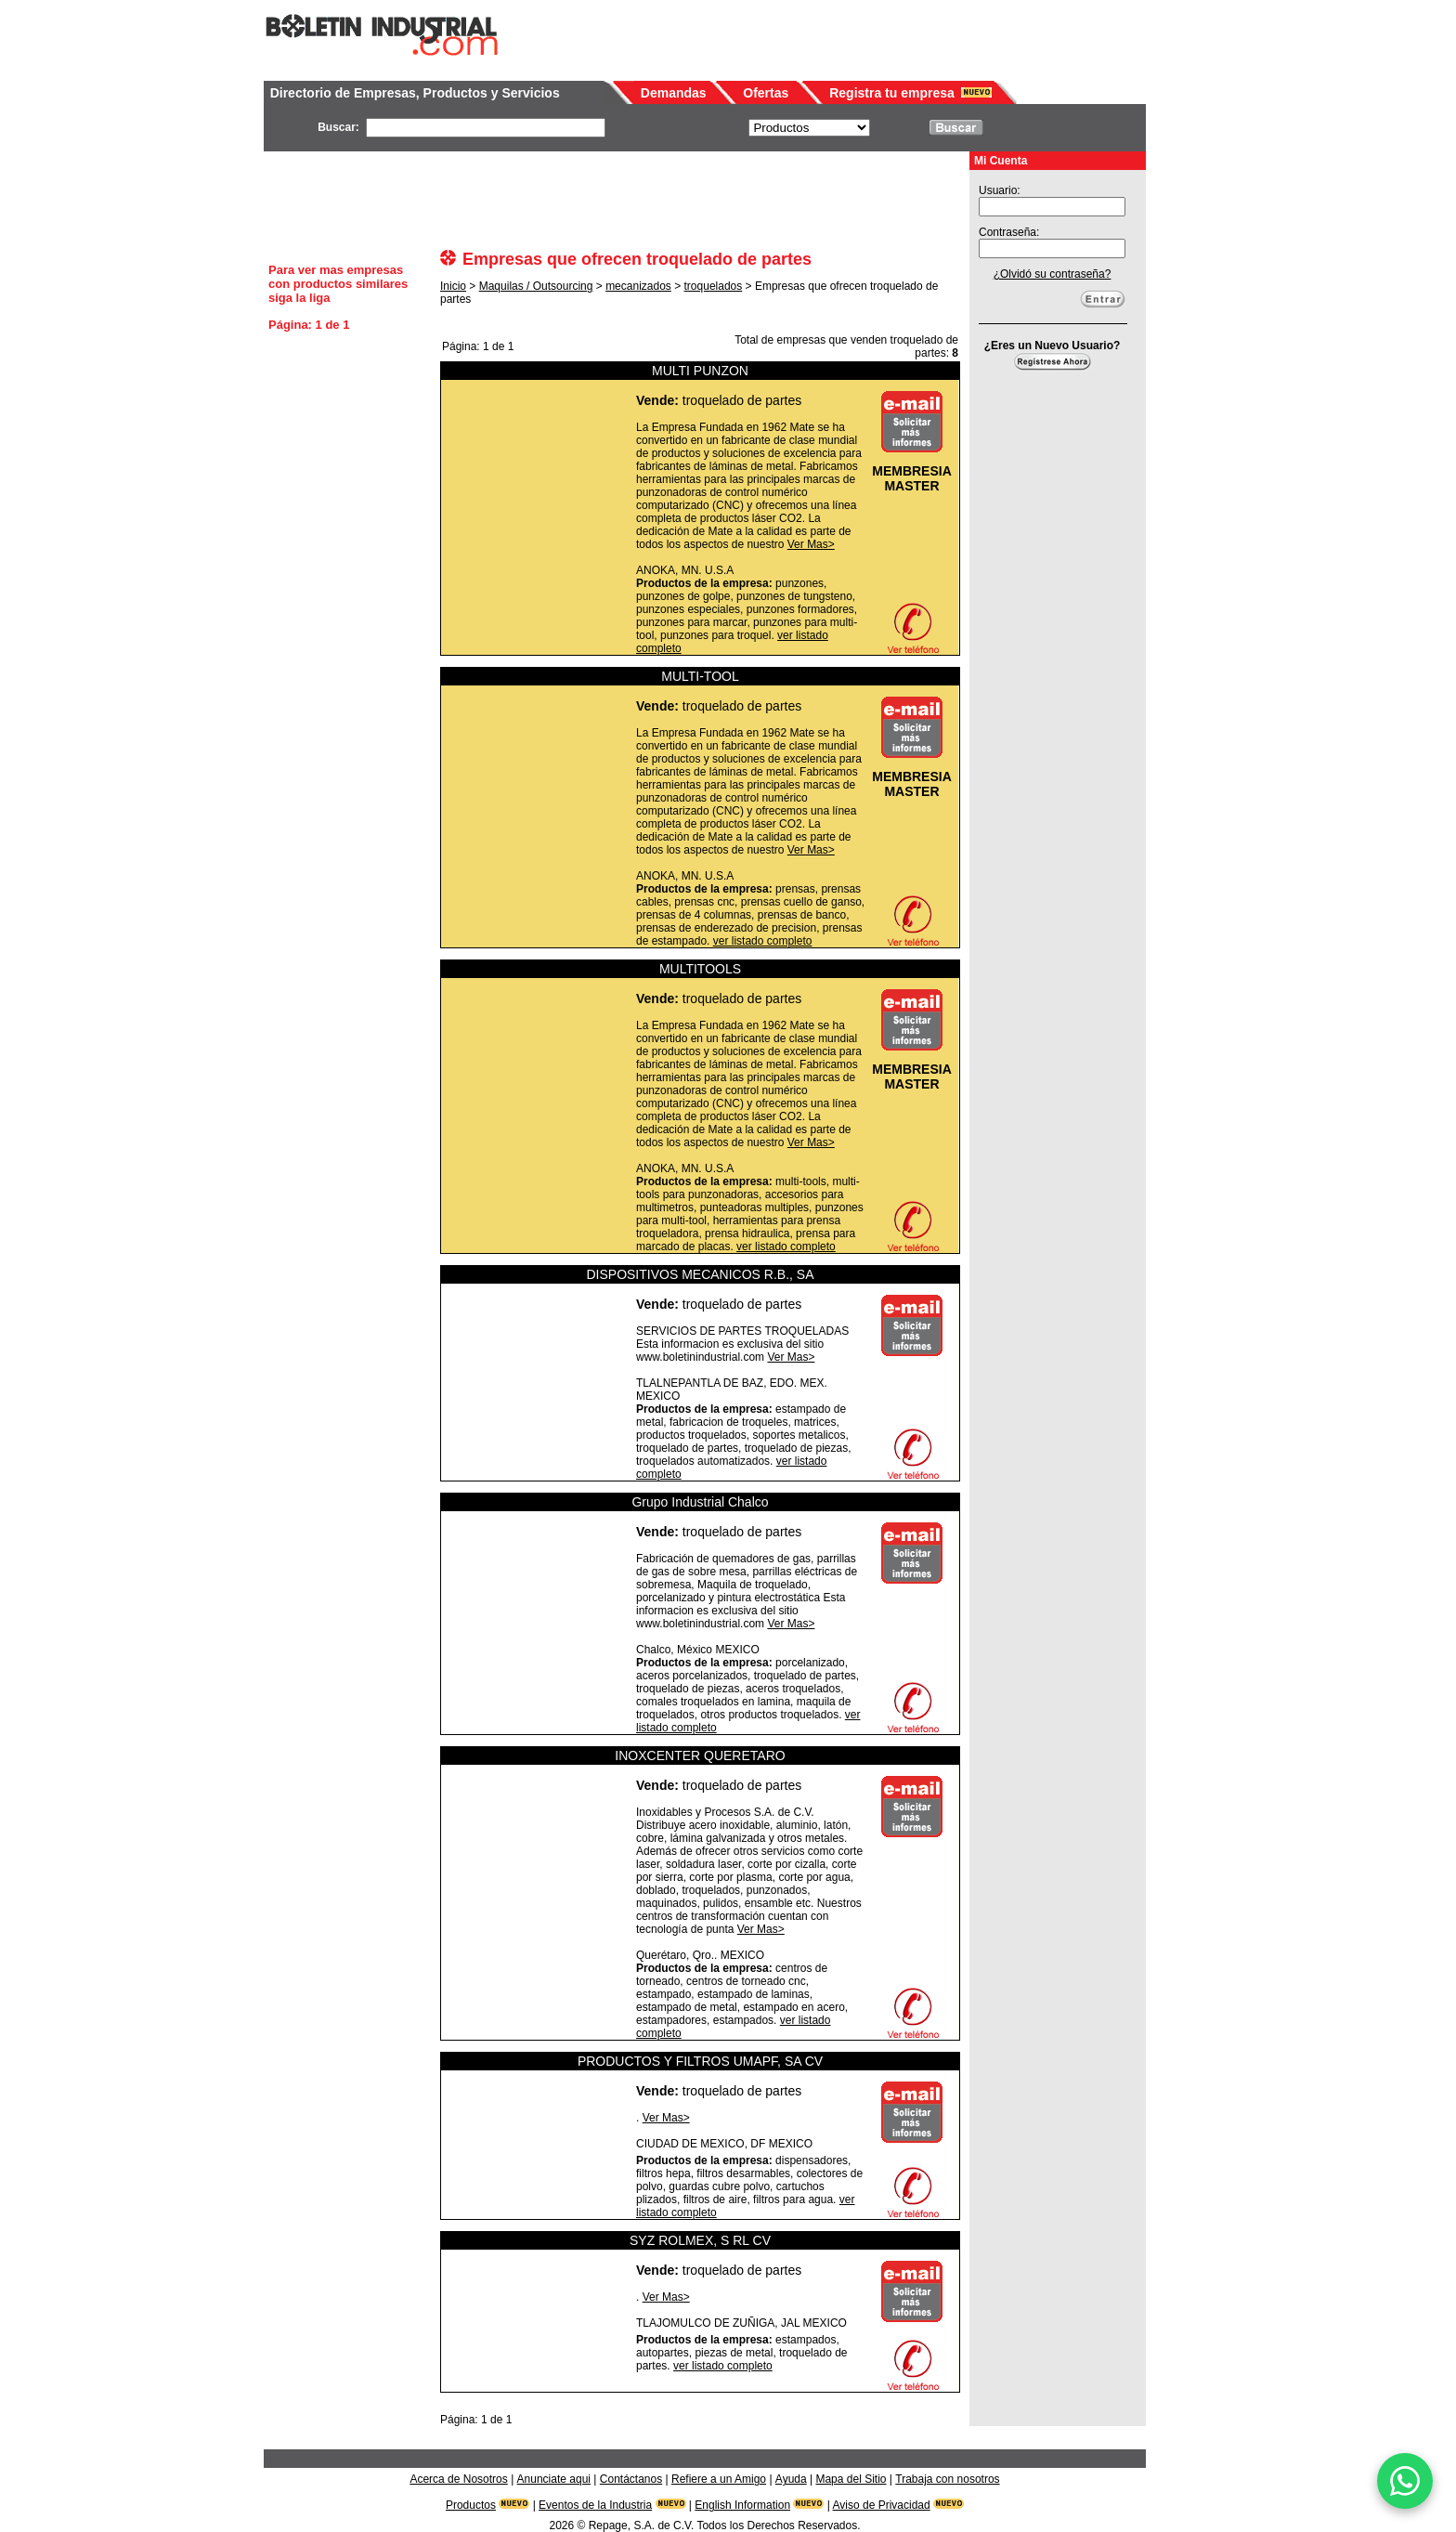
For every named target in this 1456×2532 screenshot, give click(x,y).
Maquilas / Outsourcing (536, 286)
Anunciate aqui (554, 2479)
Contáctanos (631, 2479)
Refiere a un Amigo (718, 2479)
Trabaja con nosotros (947, 2479)
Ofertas (765, 92)
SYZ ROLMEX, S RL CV (700, 2240)
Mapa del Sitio (850, 2479)
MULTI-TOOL (700, 676)
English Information (742, 2505)
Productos (471, 2505)
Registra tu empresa (892, 92)
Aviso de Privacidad (881, 2505)
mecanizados (638, 286)
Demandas (674, 92)
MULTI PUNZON (700, 370)
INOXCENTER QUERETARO (700, 1755)
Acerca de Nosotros (458, 2479)
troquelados (713, 286)
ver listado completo (762, 940)
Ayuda (791, 2479)
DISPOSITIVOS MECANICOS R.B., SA (699, 1274)
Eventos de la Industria (595, 2505)
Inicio (453, 286)
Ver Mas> (811, 544)
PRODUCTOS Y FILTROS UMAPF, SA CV (700, 2061)
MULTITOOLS (700, 968)
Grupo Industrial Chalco (699, 1501)
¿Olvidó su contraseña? (1053, 274)
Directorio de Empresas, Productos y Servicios (415, 92)
